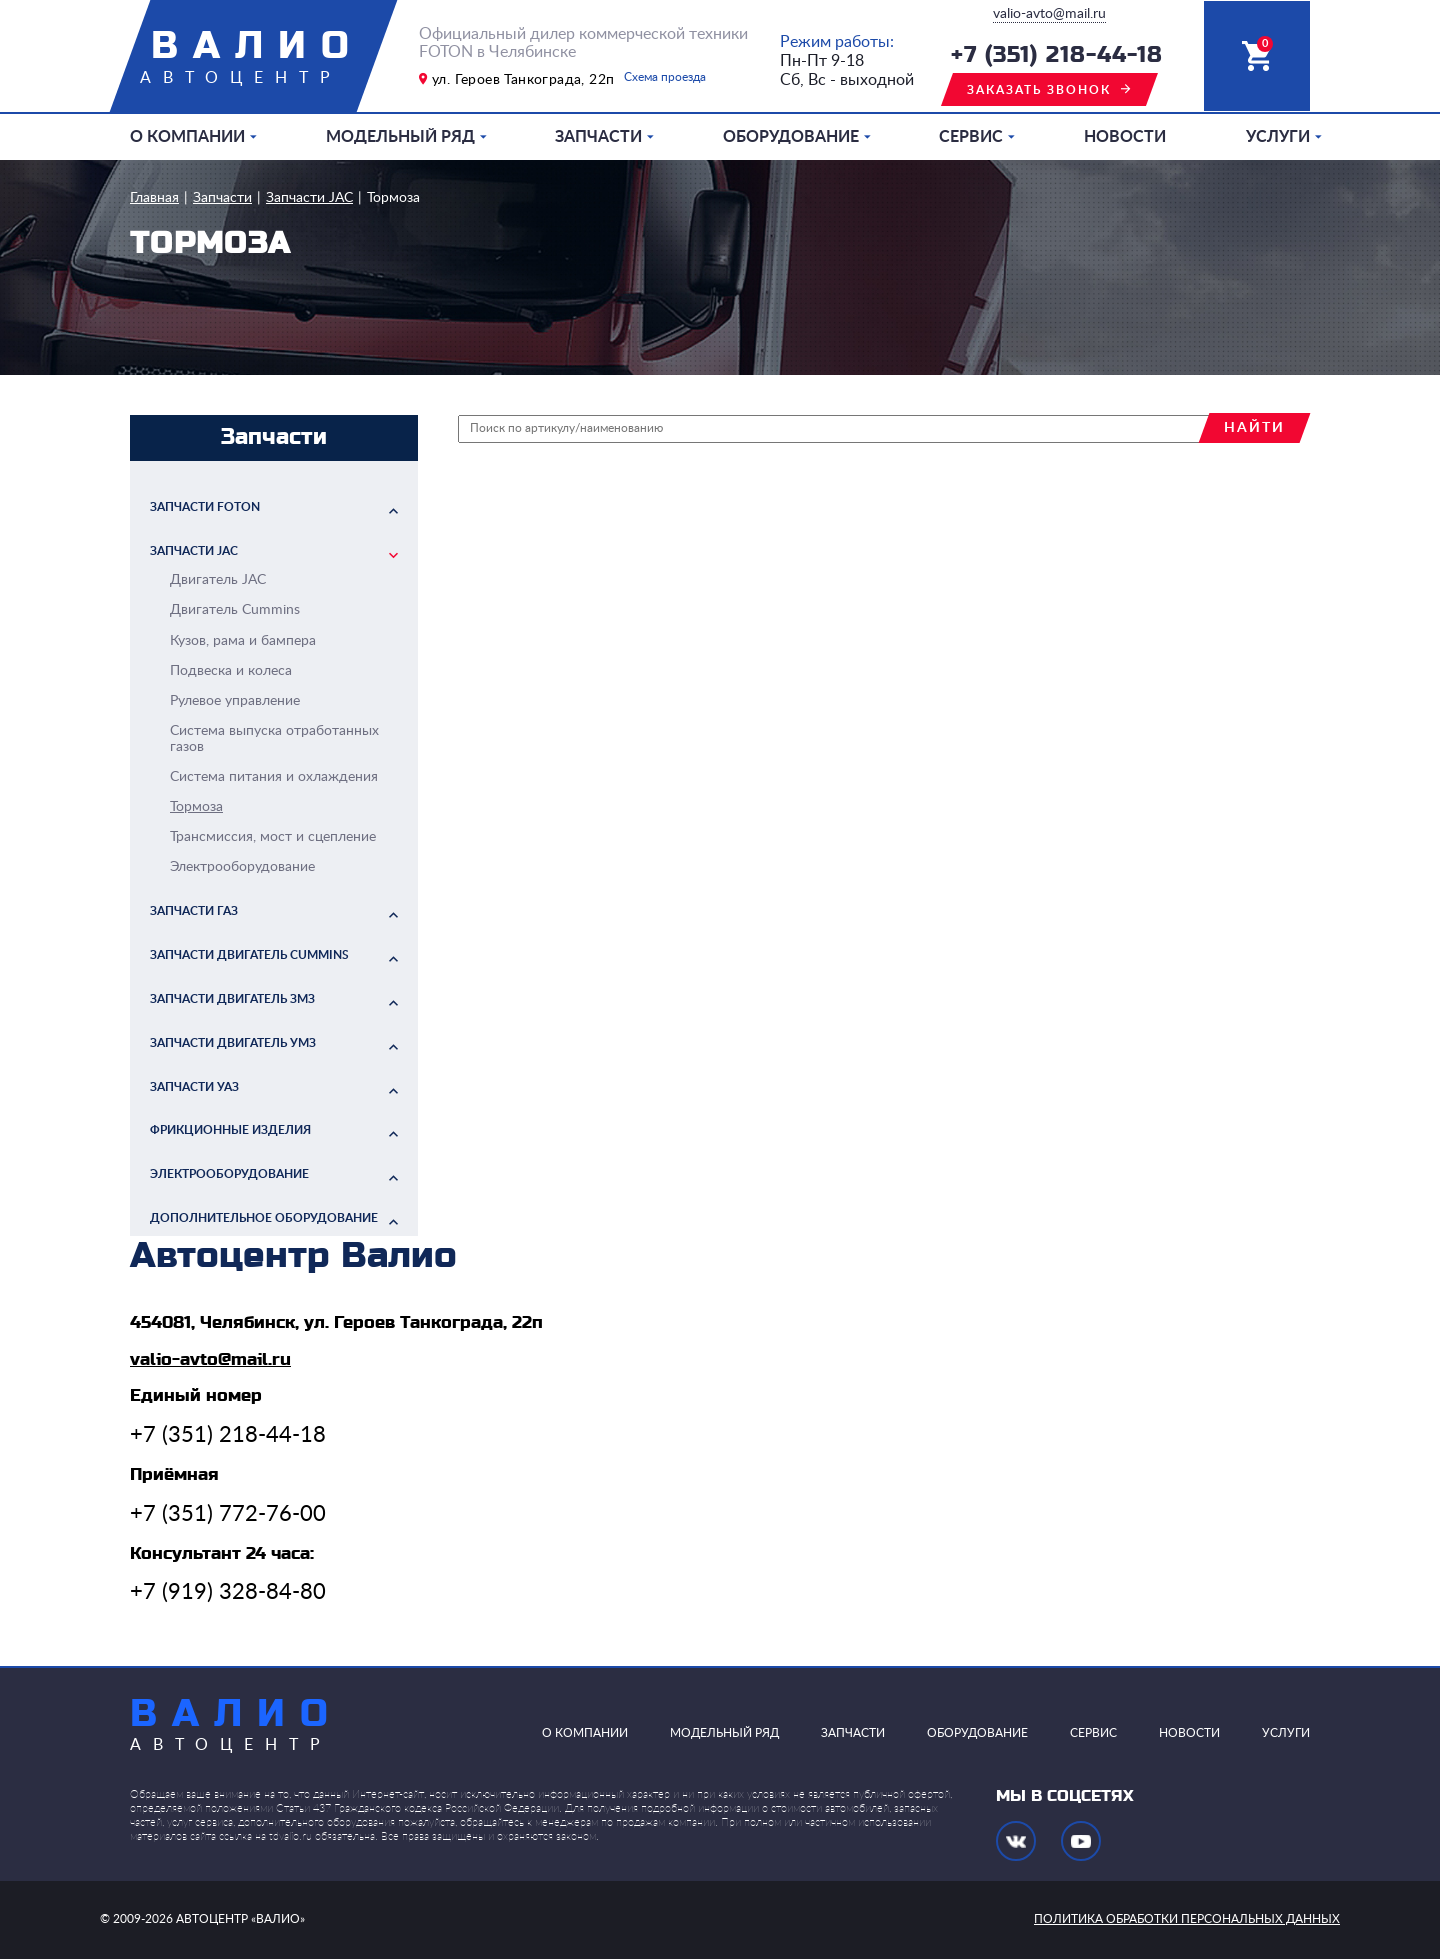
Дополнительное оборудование (264, 1218)
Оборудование (791, 137)
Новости (1125, 137)
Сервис (971, 137)
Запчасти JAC (309, 198)
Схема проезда (665, 77)
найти (1254, 428)
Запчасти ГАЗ (194, 911)
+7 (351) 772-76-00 (228, 1514)
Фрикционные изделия (230, 1130)
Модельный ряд (400, 137)
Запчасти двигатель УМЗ (233, 1043)
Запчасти (598, 137)
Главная (154, 198)
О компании (187, 137)
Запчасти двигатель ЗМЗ (232, 999)
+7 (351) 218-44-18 (1057, 55)
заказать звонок (1039, 90)
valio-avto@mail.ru (1049, 14)
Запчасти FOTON (205, 507)
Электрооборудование (229, 1174)
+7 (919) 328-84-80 (228, 1592)
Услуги (1278, 137)
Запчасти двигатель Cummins (249, 955)
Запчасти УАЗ (194, 1087)
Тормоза (393, 198)
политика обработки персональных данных (1187, 1919)
